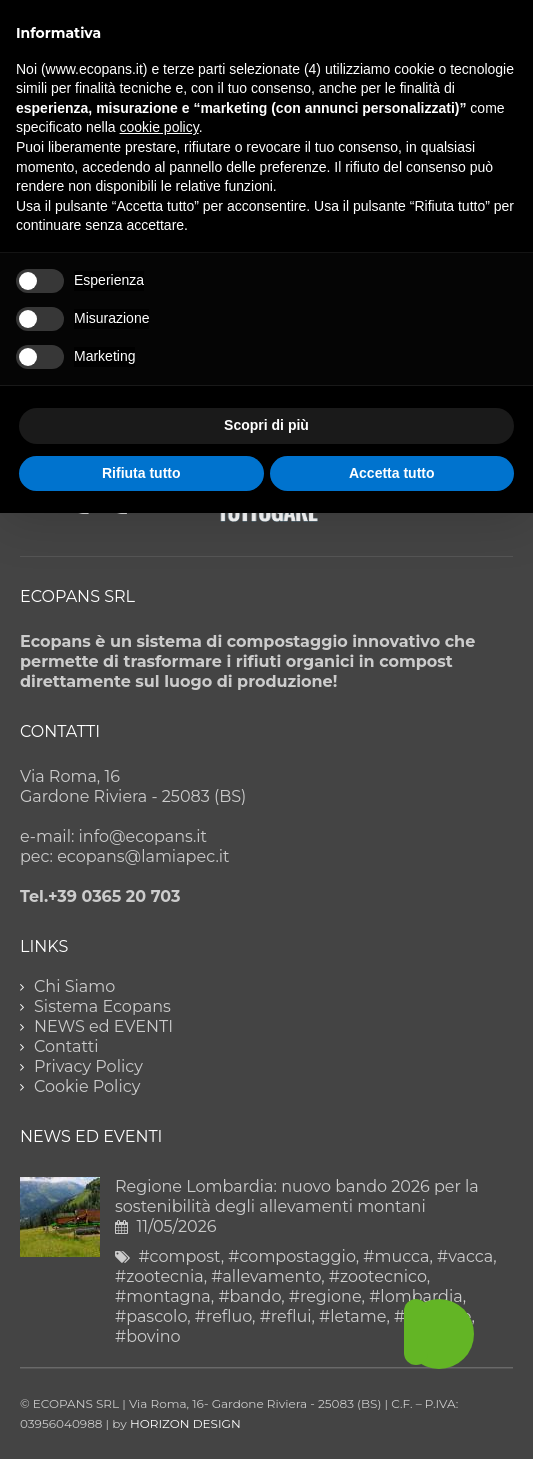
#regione (325, 1296)
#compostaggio (291, 1256)
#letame (352, 1316)
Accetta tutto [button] (392, 473)
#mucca (396, 1256)
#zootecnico (378, 1276)
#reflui (286, 1316)
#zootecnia (159, 1276)
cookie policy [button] (159, 127)
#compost (179, 1256)
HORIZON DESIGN (185, 1423)
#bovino (148, 1336)
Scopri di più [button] (266, 425)
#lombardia (416, 1296)
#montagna (163, 1296)
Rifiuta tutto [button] (141, 473)
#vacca (465, 1256)
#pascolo (151, 1316)
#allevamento (266, 1276)
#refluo (223, 1316)
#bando (249, 1296)
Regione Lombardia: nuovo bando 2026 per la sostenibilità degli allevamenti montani (297, 1196)
